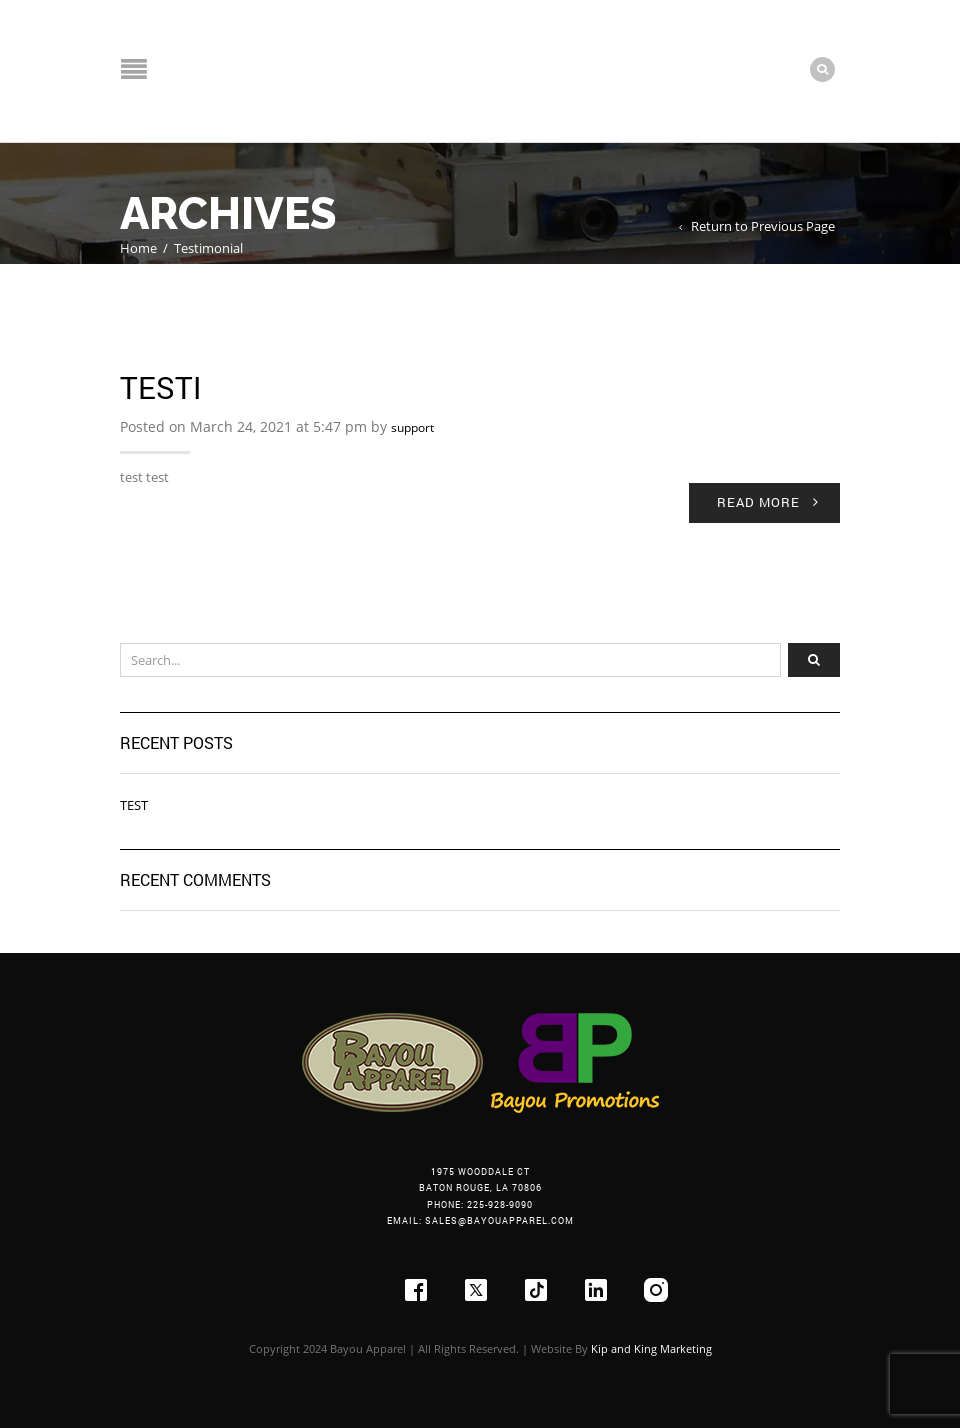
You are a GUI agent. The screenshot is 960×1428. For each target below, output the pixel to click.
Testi (160, 387)
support (412, 427)
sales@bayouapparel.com (499, 1220)
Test (134, 805)
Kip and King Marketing (651, 1348)
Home (138, 248)
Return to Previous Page (763, 226)
